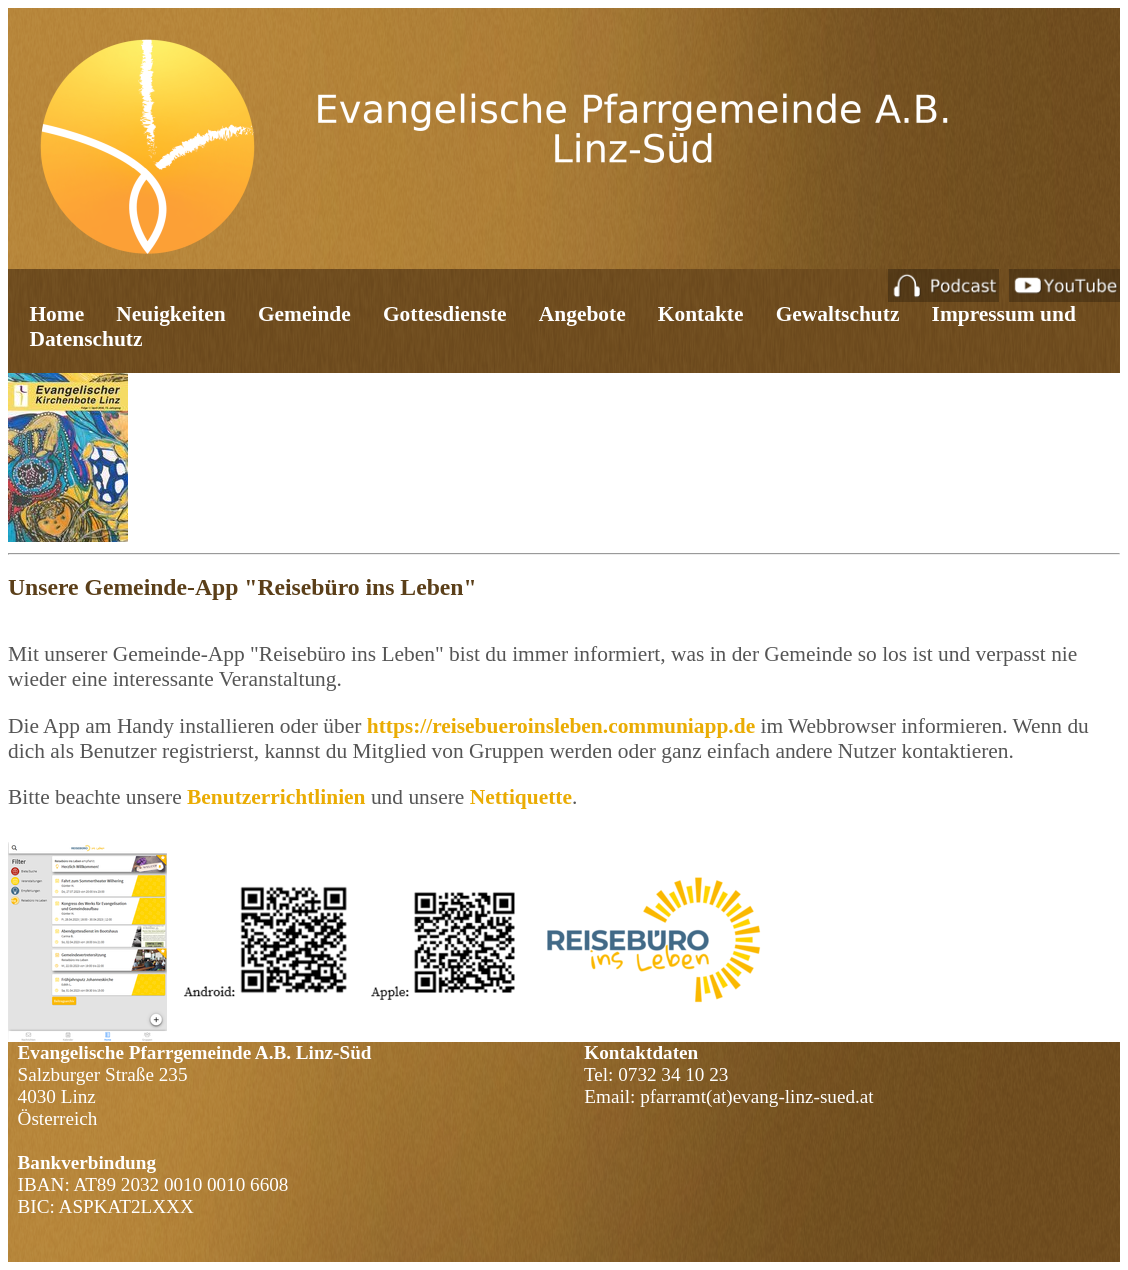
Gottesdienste (445, 314)
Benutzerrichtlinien (279, 797)
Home (56, 314)
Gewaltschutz (838, 314)
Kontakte (701, 314)
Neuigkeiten (170, 314)
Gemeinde (304, 314)
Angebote (582, 314)
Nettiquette (521, 797)
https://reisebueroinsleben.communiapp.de (561, 726)
